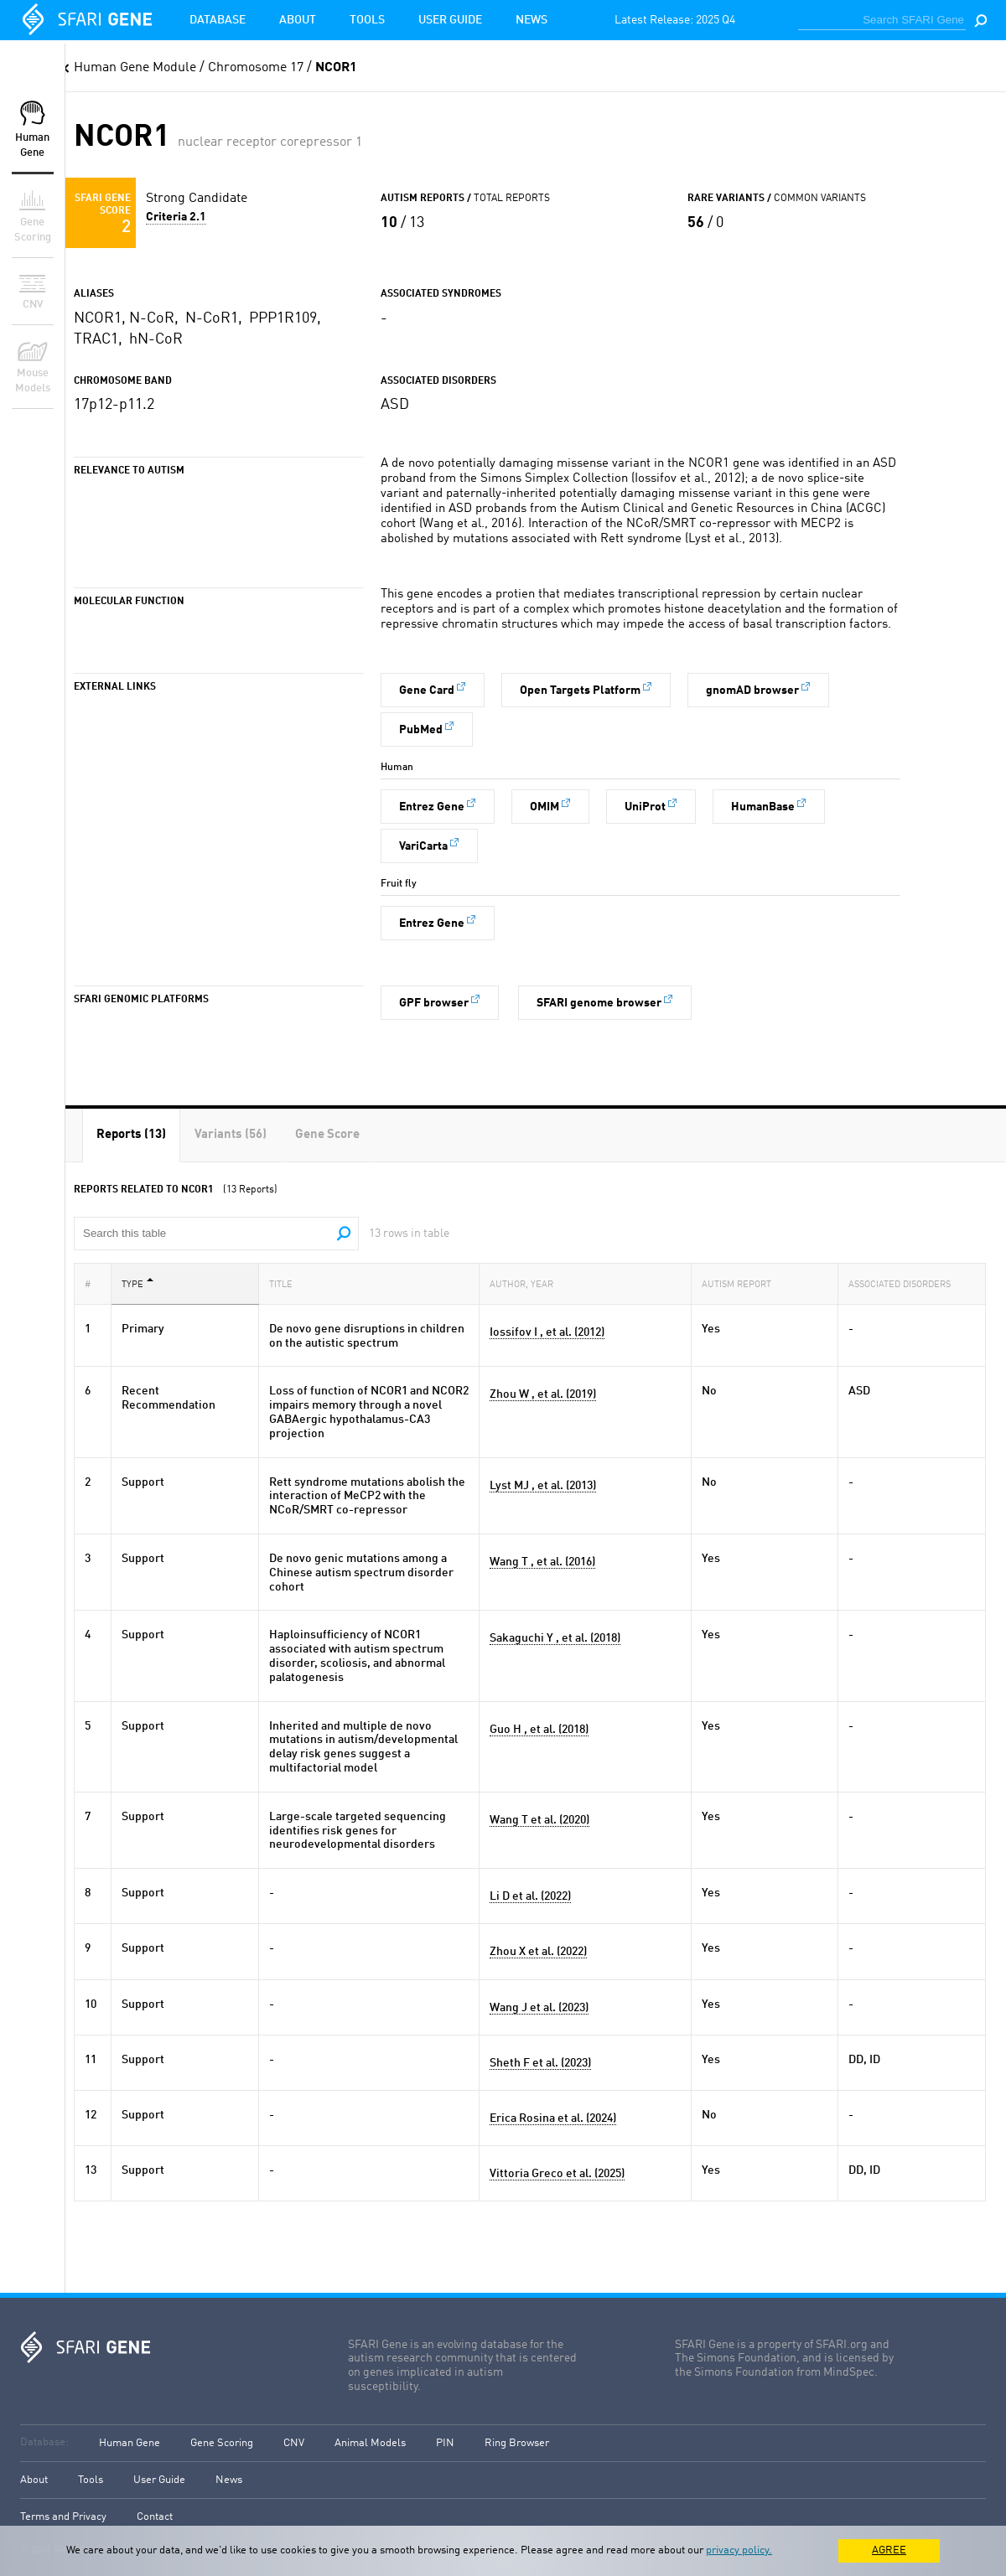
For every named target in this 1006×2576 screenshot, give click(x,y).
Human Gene (129, 2443)
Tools (367, 20)
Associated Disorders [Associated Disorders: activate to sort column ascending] (904, 1283)
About (297, 20)
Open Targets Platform (580, 690)
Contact (155, 2516)
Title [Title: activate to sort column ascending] (286, 1283)
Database (217, 20)
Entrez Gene (431, 807)
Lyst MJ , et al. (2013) (543, 1486)
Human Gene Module (135, 68)
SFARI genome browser (599, 1003)
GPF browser (434, 1003)
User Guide (450, 20)
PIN (445, 2443)
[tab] (131, 1135)
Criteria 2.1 (176, 217)
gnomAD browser (752, 690)
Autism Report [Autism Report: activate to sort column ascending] (741, 1283)
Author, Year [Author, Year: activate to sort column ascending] (526, 1283)
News (531, 20)
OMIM (544, 807)
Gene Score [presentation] (327, 1135)
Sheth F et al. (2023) (540, 2063)
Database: (44, 2442)
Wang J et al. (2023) (539, 2008)
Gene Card (426, 690)
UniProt (645, 807)
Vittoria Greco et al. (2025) (557, 2174)
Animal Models (370, 2443)
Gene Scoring (221, 2443)
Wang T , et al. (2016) (542, 1562)
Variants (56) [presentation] (230, 1135)
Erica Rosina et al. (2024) (553, 2118)
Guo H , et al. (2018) (539, 1729)
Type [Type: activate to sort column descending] (137, 1283)
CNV (293, 2443)
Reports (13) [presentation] (131, 1135)
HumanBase (763, 807)
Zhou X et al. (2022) (538, 1952)
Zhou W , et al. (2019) (543, 1394)
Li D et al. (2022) (530, 1896)
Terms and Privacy (63, 2516)
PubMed (421, 730)
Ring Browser (517, 2443)
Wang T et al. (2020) (539, 1820)
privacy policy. (739, 2550)
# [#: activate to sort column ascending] (93, 1283)
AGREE (889, 2550)
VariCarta (423, 846)
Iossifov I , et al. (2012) (547, 1332)
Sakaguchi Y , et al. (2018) (555, 1638)
